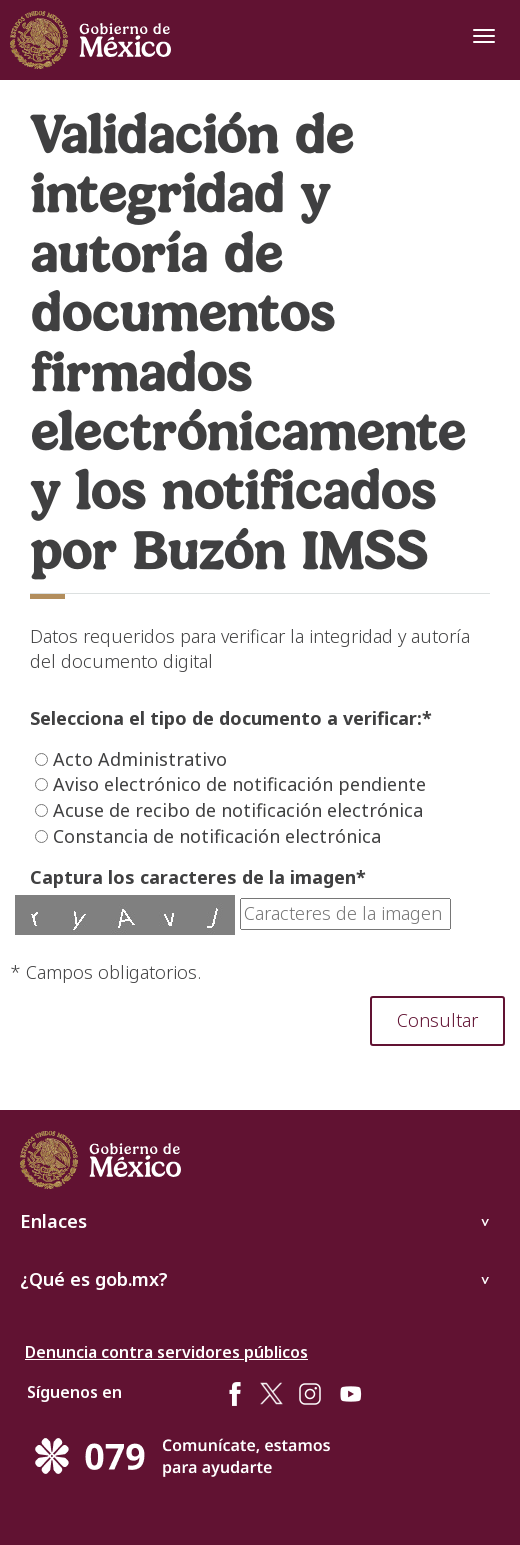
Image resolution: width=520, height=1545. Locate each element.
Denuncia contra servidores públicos (166, 1352)
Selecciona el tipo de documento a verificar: (231, 718)
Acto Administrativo (131, 759)
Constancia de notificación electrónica (208, 836)
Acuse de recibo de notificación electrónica (229, 810)
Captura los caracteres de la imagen (198, 877)
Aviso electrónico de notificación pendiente (230, 784)
